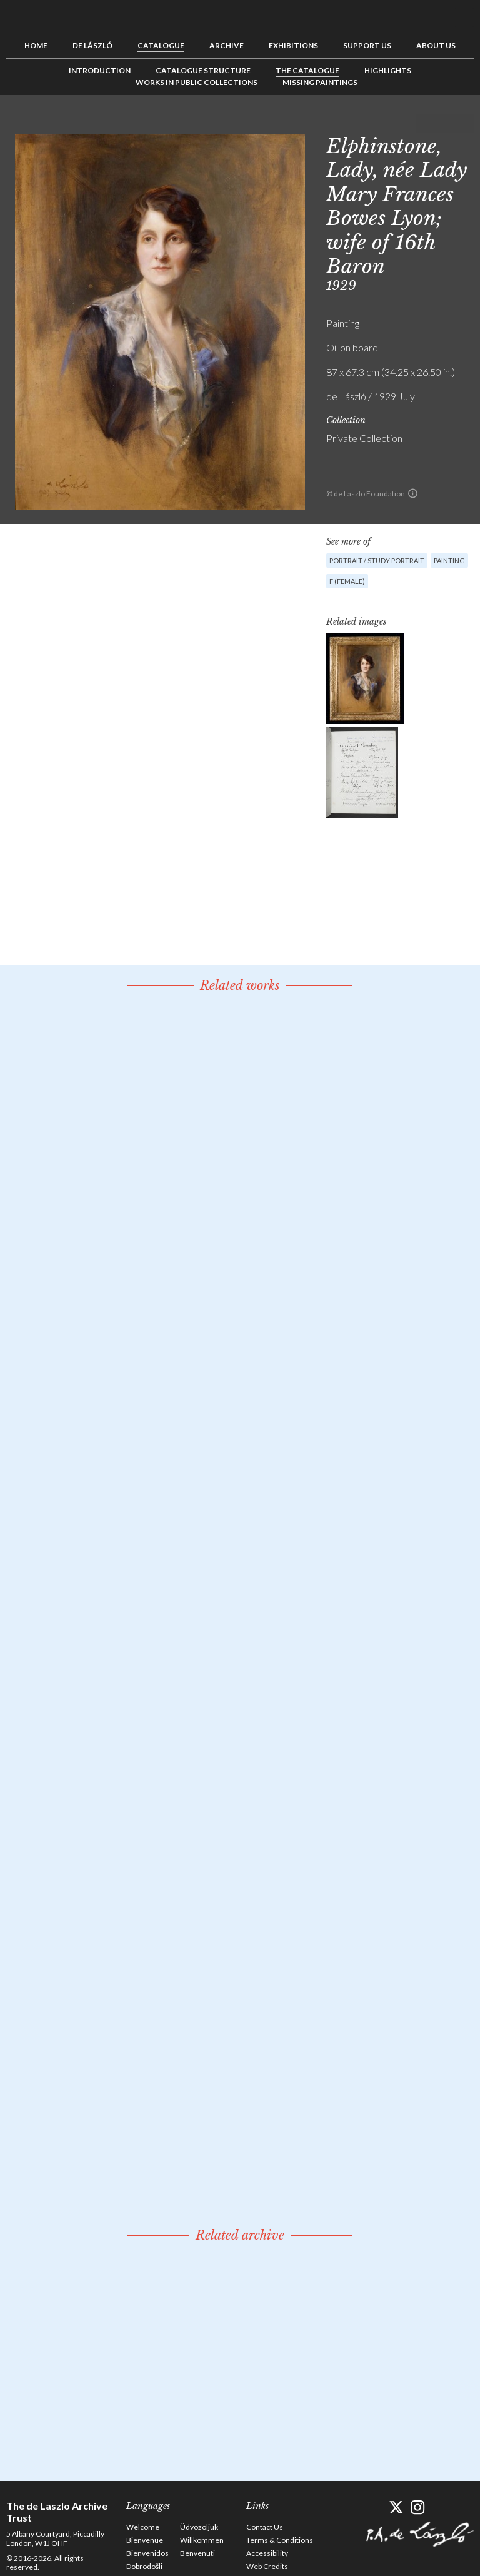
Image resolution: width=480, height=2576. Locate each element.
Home (36, 45)
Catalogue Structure (203, 70)
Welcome (142, 2527)
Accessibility (267, 2553)
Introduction (100, 70)
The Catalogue (307, 70)
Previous (425, 123)
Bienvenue (144, 2540)
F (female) (347, 581)
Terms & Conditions (279, 2540)
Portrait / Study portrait (376, 560)
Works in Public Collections (197, 82)
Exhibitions (293, 45)
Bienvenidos (147, 2553)
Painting (449, 560)
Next (464, 123)
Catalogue (161, 45)
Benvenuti (197, 2553)
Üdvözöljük (199, 2527)
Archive (226, 45)
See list (445, 123)
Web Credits (267, 2566)
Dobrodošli (144, 2566)
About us (436, 45)
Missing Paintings (320, 82)
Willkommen (202, 2540)
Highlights (387, 70)
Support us (367, 45)
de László (92, 45)
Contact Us (264, 2527)
